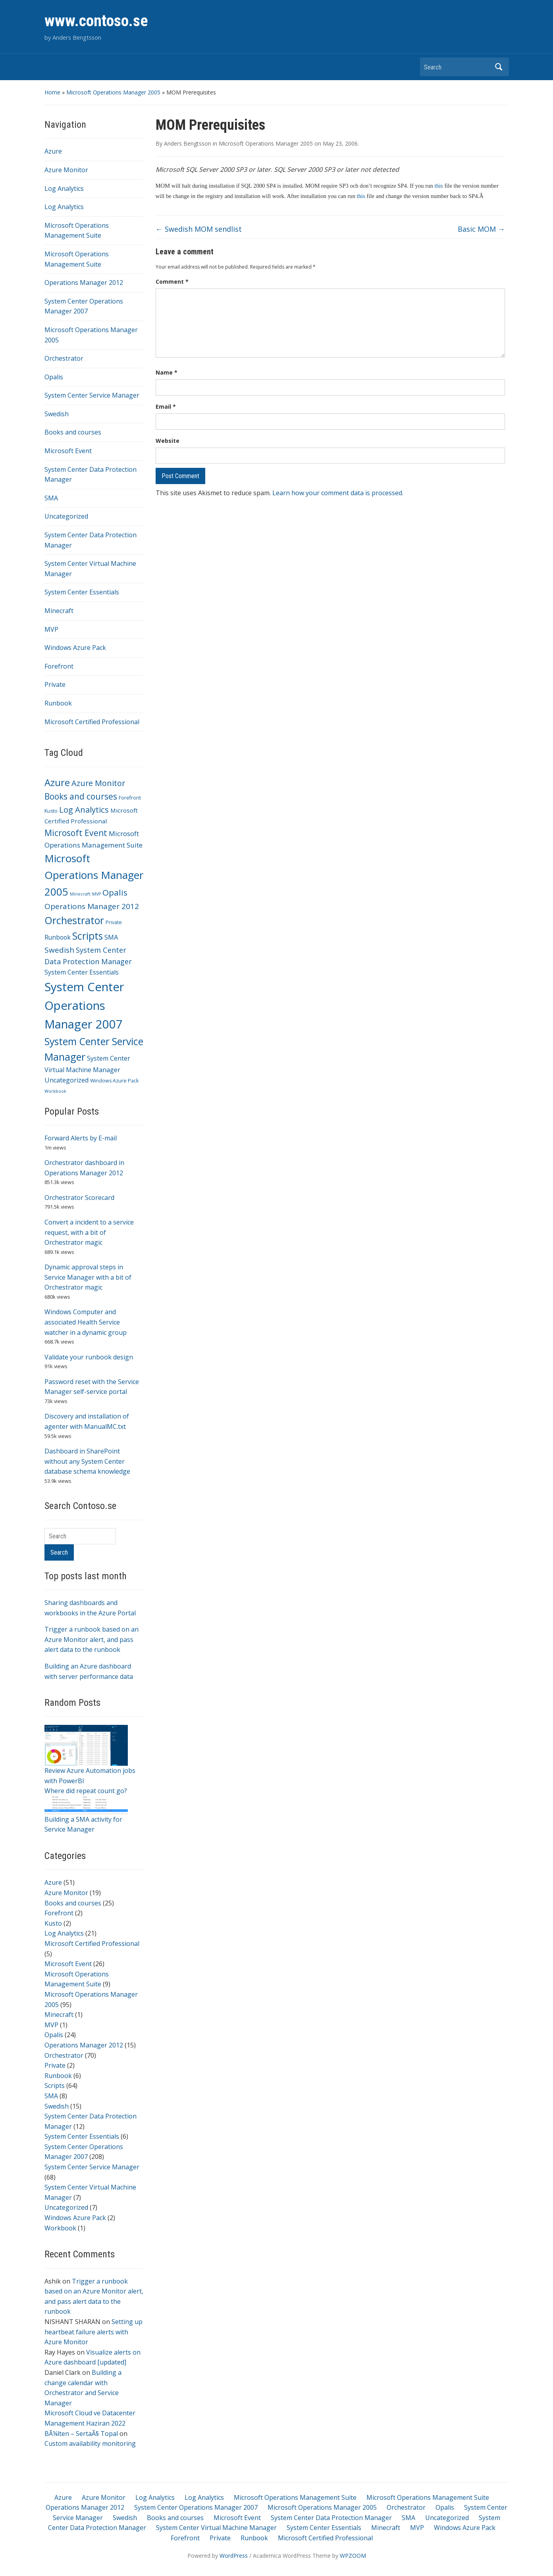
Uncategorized (66, 516)
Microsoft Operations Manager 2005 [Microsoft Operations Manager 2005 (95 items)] (94, 875)
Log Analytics (64, 188)
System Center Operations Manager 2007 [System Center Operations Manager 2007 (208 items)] (84, 1005)
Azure (53, 151)
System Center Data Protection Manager (331, 2517)
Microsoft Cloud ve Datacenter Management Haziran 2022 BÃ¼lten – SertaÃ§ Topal (89, 2423)
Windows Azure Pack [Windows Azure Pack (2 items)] (114, 1080)
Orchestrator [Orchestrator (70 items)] (74, 920)
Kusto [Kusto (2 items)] (51, 810)
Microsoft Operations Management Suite (295, 2497)
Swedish (56, 413)
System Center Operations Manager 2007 (196, 2507)
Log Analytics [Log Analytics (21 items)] (84, 809)
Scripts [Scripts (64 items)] (87, 935)
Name (166, 372)
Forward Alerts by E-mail (80, 1138)
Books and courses (72, 432)
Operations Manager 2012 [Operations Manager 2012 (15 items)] (91, 906)
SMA (51, 498)
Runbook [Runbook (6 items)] (57, 937)
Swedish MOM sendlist (199, 229)
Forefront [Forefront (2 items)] (130, 797)
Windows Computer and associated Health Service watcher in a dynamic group (85, 1321)
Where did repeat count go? (85, 1790)
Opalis (53, 377)
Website (167, 440)
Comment (172, 281)
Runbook (58, 703)
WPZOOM (353, 2555)
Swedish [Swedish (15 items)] (59, 950)
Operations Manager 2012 (83, 282)
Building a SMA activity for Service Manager (86, 1817)
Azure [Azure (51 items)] (57, 782)
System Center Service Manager (91, 395)
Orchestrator (63, 358)
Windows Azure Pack (75, 647)
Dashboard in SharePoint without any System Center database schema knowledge (87, 1461)
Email (166, 406)
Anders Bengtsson (187, 143)
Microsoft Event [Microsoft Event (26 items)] (75, 832)
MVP (51, 629)
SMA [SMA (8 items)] (111, 937)
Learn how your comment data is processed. (337, 492)
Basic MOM (481, 229)
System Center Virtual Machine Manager (216, 2527)
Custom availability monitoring (90, 2443)
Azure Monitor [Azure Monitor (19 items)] (98, 783)
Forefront (58, 666)
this (439, 186)
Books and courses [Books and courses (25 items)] (80, 796)
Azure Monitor (66, 169)
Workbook (60, 2228)
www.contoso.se (96, 21)
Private (55, 684)
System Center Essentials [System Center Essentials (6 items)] (81, 972)
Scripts (54, 2085)
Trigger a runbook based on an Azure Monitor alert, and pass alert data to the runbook (91, 1639)
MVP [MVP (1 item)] (96, 894)
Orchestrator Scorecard (79, 1197)
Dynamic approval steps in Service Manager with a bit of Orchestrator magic (87, 1277)
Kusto (53, 1923)
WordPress (234, 2555)
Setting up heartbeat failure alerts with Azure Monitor (93, 2331)
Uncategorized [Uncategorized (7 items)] (66, 1080)
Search (499, 67)
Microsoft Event (68, 450)
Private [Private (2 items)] (114, 922)
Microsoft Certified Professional (91, 721)
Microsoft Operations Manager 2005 (113, 92)
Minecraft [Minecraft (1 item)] (80, 894)
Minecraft (58, 610)
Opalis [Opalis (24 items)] (114, 892)
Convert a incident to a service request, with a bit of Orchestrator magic (89, 1232)
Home (52, 92)
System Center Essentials (81, 592)
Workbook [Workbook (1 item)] (55, 1091)
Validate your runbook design (88, 1357)
